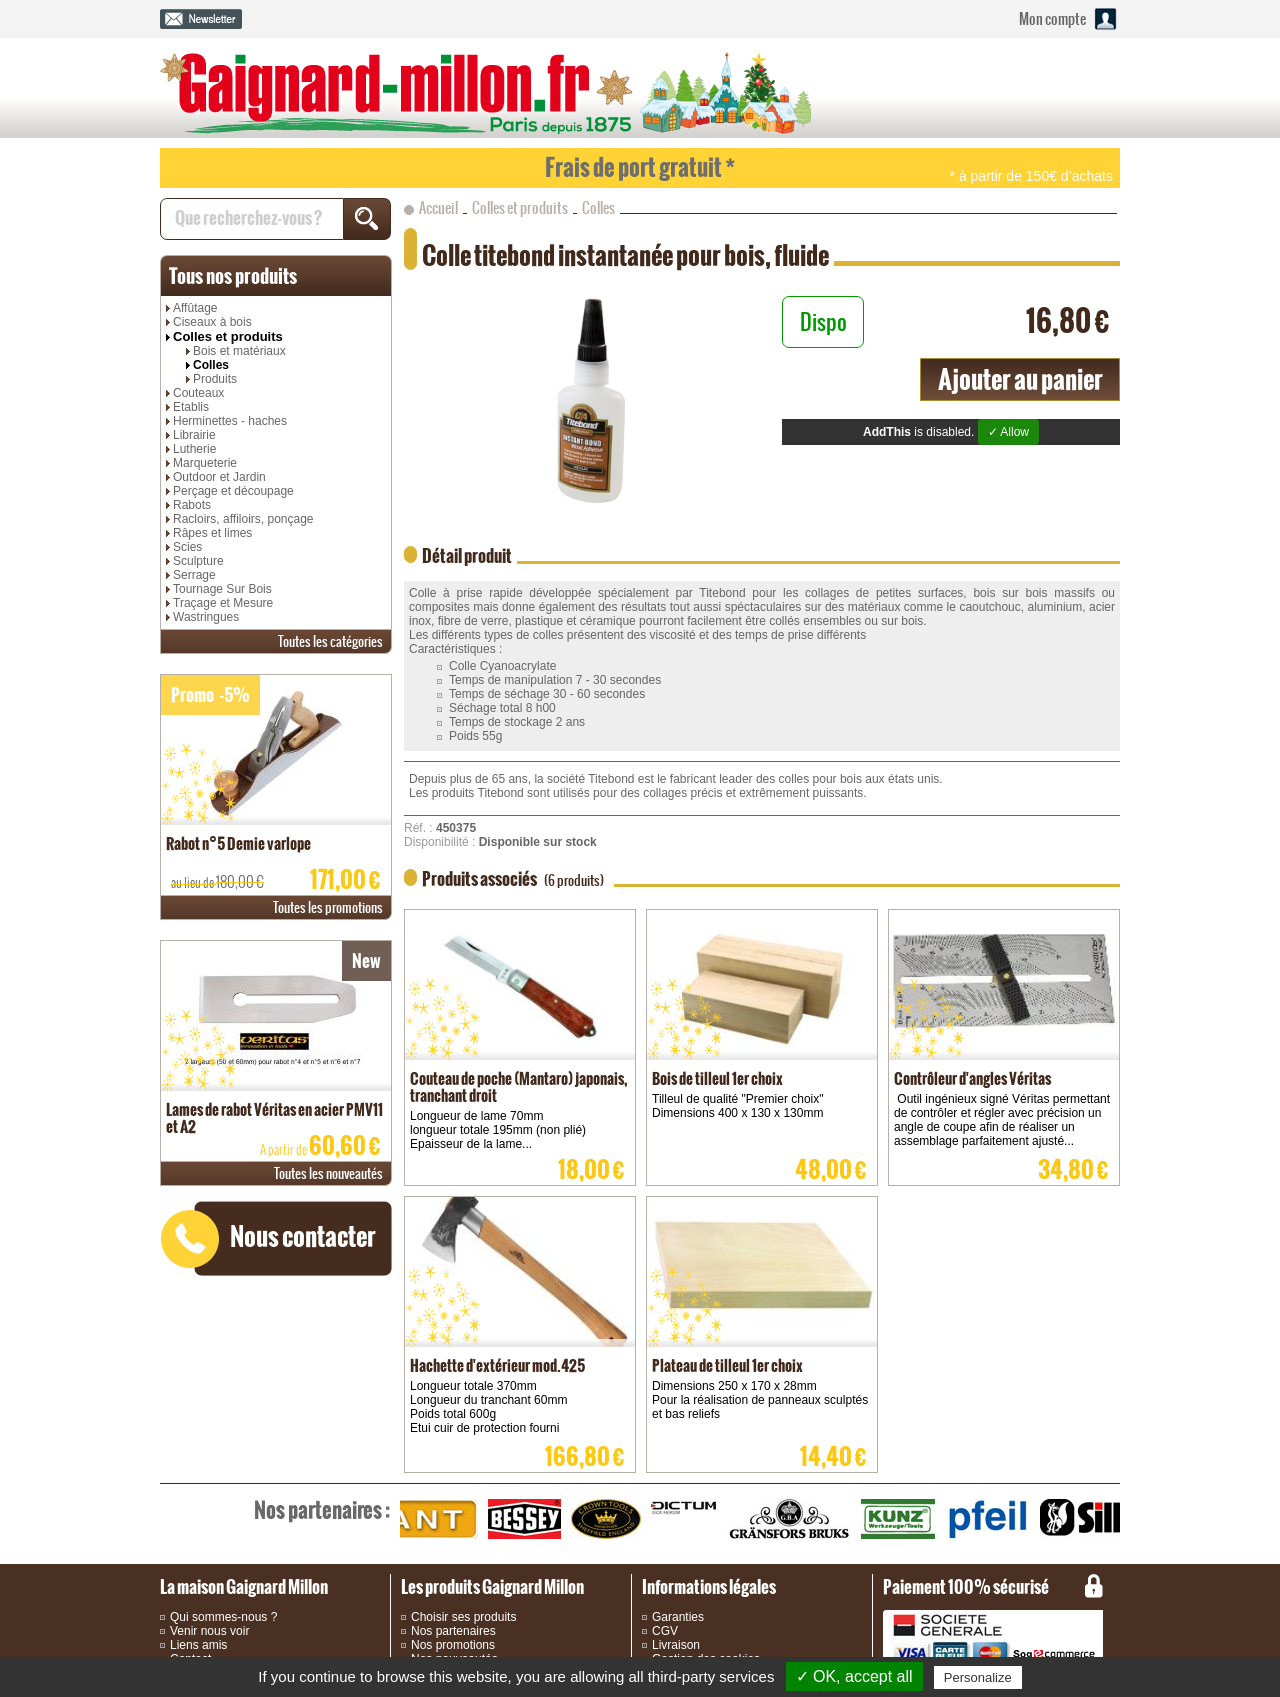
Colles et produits (228, 336)
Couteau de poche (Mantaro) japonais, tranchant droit (518, 1087)
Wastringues (206, 617)
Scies (187, 547)
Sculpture (198, 561)
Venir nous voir (209, 1631)
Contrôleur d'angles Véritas (972, 1078)
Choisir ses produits (463, 1617)
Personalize (978, 1677)
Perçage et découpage (233, 491)
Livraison (676, 1645)
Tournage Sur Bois (222, 589)
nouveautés (328, 1173)
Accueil (438, 208)
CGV (665, 1631)
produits (233, 276)
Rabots (192, 505)
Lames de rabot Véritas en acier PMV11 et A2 (274, 1118)
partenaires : (322, 1510)
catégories (330, 641)
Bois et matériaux (239, 351)
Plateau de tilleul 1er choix (727, 1365)
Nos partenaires (453, 1631)
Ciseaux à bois (212, 322)
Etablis (191, 407)
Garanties (678, 1617)
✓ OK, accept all (854, 1676)
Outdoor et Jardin (219, 477)
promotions (328, 907)
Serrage (194, 575)
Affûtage (195, 308)
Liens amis (198, 1645)
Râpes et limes (212, 533)
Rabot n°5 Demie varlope (238, 843)
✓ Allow (1008, 432)
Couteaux (198, 393)
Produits (215, 379)
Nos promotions (453, 1645)
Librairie (194, 435)
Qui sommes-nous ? (223, 1617)
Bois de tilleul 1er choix (717, 1078)
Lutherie (194, 449)
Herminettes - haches (230, 421)
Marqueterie (205, 463)
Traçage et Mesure (223, 603)
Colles (211, 365)
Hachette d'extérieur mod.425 (497, 1365)
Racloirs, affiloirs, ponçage (243, 519)
